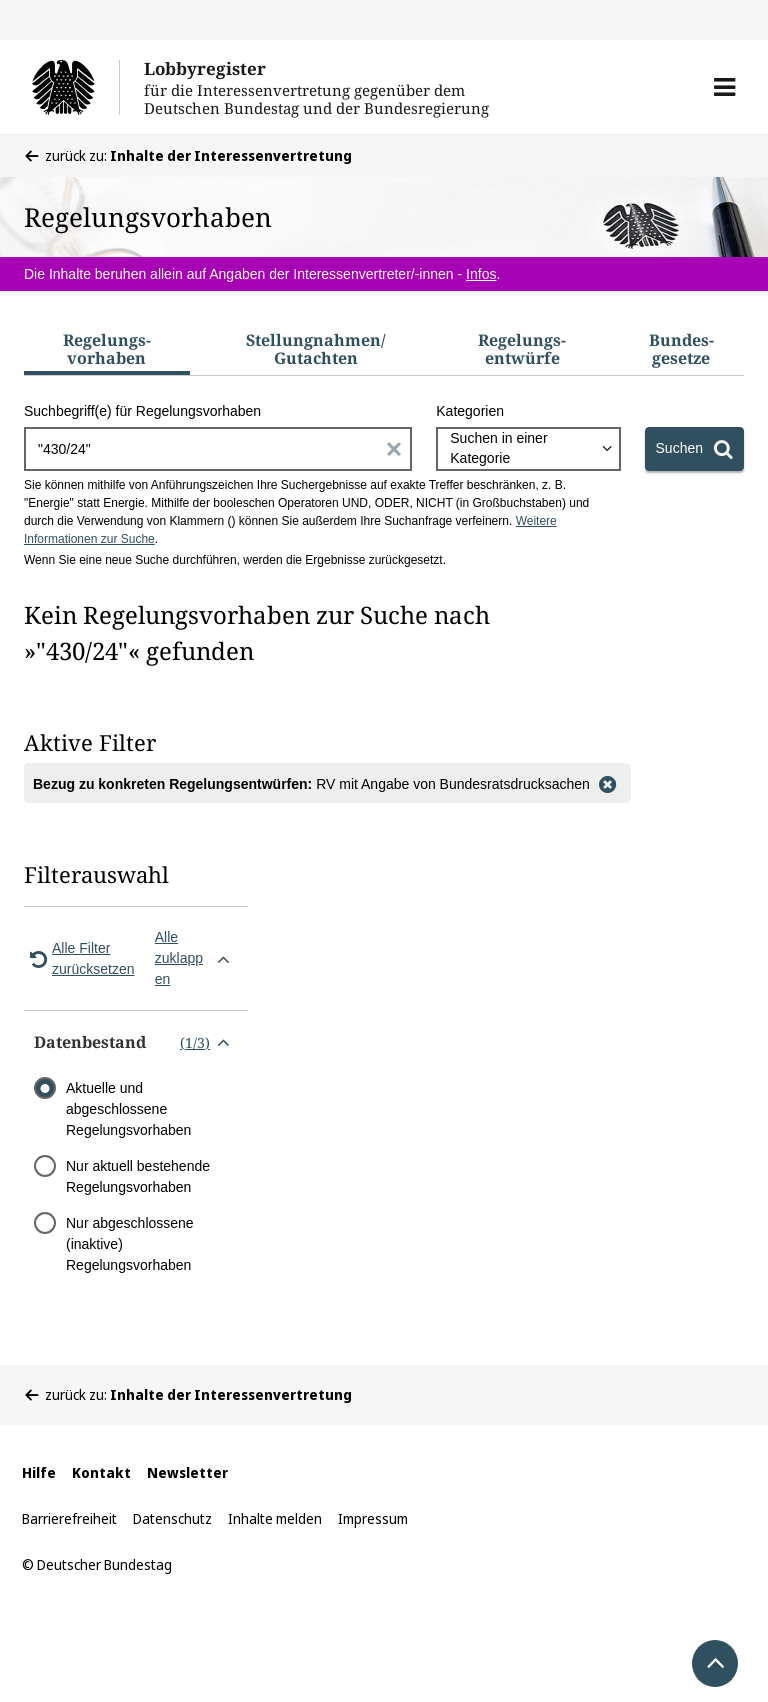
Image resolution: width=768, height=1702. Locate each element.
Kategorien (470, 411)
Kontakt (101, 1472)
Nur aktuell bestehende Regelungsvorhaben (138, 1176)
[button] (724, 87)
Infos (481, 274)
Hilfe (39, 1472)
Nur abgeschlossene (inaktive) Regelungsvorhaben (130, 1244)
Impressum (373, 1518)
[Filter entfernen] (608, 783)
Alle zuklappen (196, 958)
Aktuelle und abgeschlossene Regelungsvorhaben (128, 1109)
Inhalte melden (275, 1518)
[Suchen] (694, 449)
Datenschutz (172, 1518)
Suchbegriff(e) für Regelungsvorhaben (142, 411)
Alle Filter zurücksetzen (79, 958)
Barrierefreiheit (69, 1518)
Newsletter (187, 1472)
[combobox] (528, 449)
